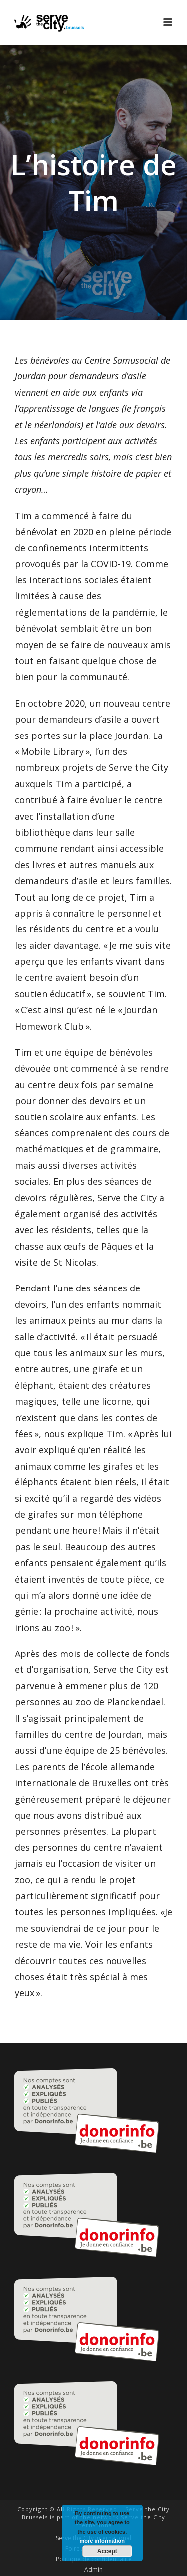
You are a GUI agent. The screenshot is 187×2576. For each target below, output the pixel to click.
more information (102, 2541)
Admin (93, 2570)
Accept (107, 2551)
